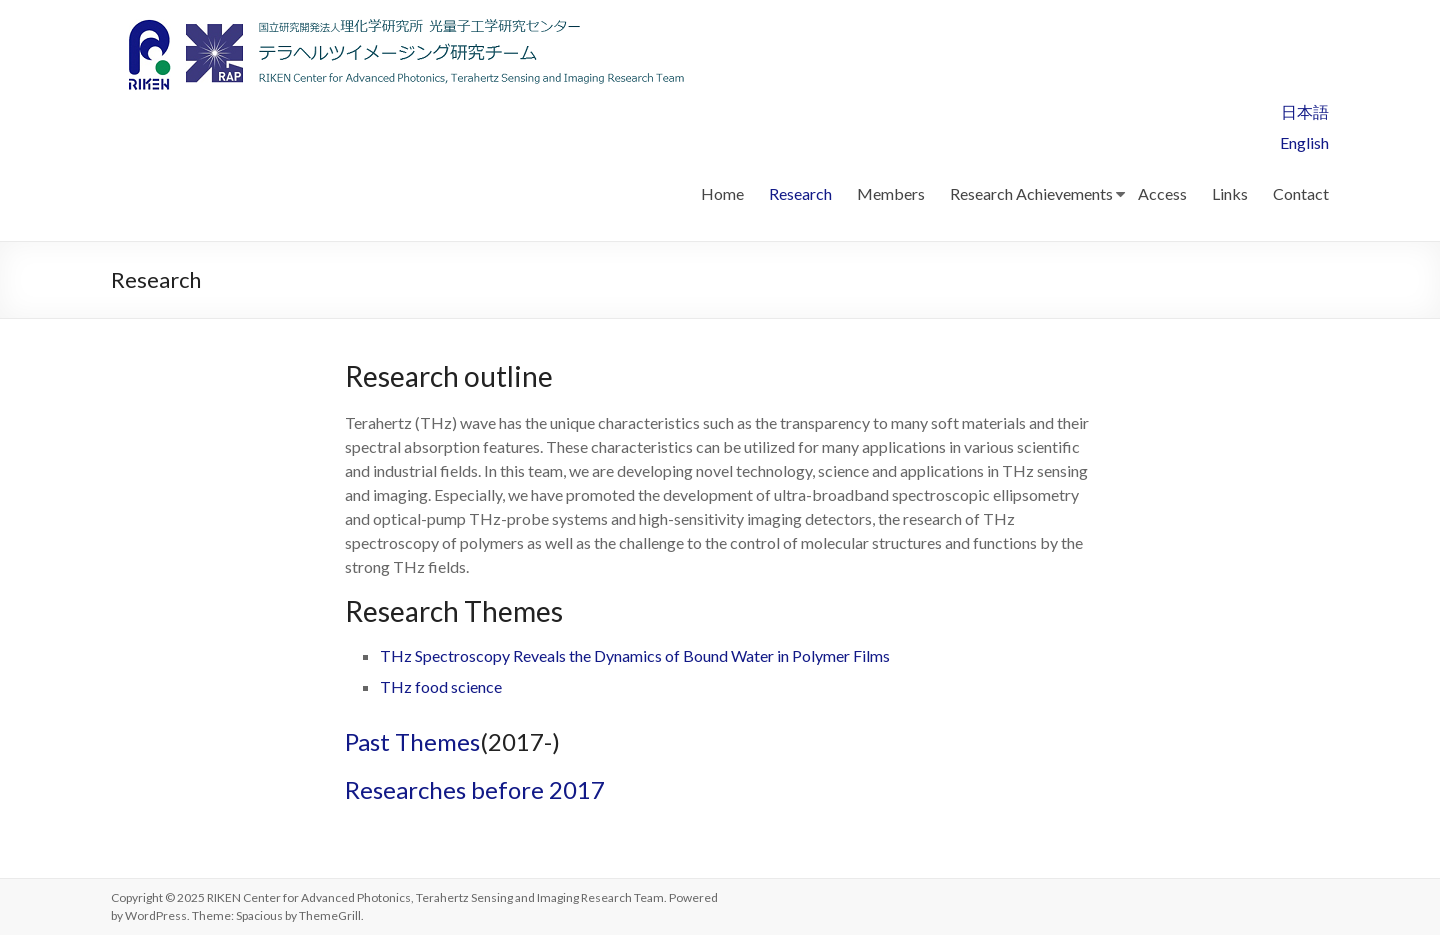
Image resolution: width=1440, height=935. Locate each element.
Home (722, 193)
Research (800, 193)
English (1304, 142)
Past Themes (412, 741)
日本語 (1305, 111)
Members (891, 193)
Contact (1301, 193)
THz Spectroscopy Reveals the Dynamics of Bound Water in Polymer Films (635, 655)
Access (1162, 193)
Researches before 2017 (475, 789)
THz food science (441, 686)
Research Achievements (1031, 193)
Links (1230, 193)
